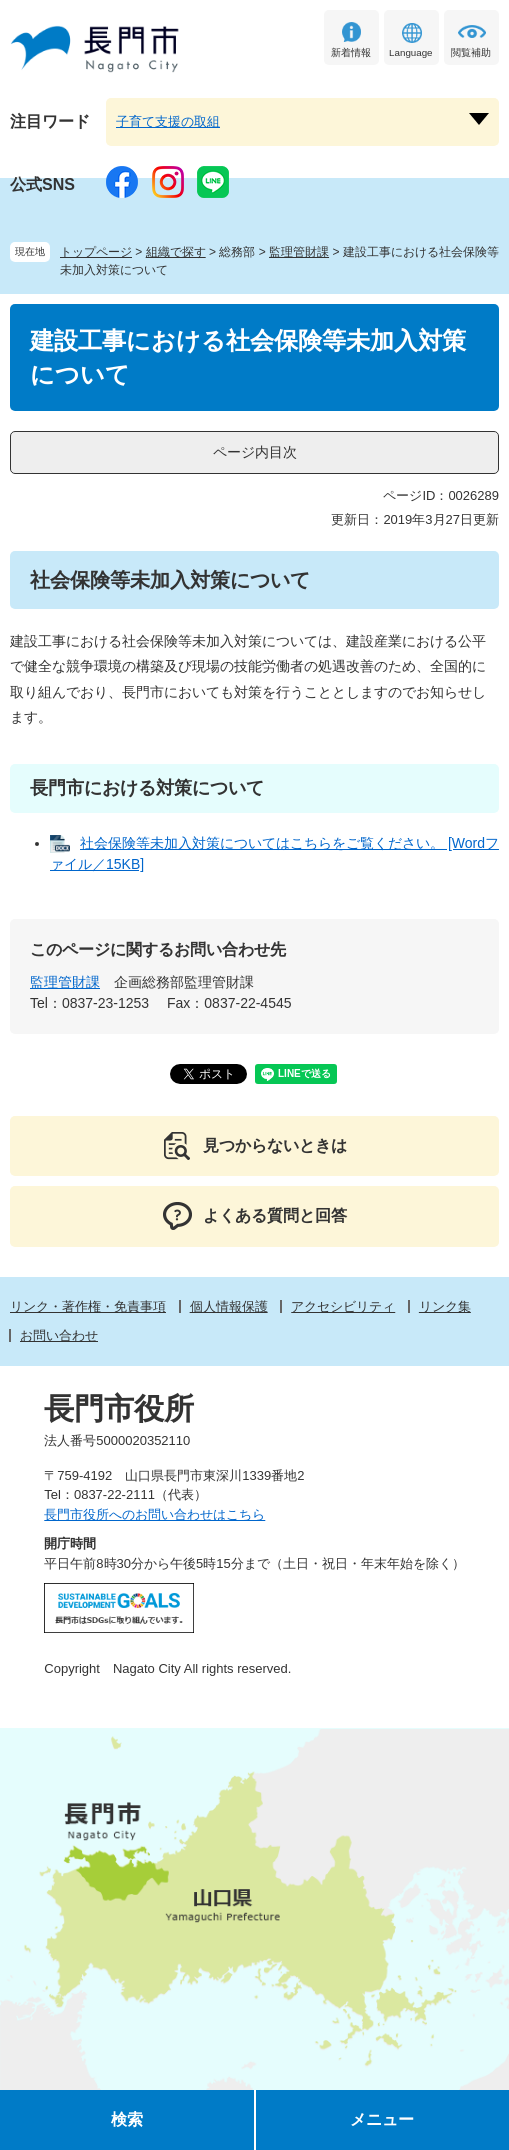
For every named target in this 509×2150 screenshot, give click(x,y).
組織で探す (176, 252)
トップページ (96, 252)
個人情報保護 (229, 1306)
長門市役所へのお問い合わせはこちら (154, 1514)
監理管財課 (299, 252)
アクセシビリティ (343, 1306)
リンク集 (445, 1306)
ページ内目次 (255, 452)
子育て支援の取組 (168, 121)
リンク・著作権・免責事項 (88, 1306)
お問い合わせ (59, 1335)
